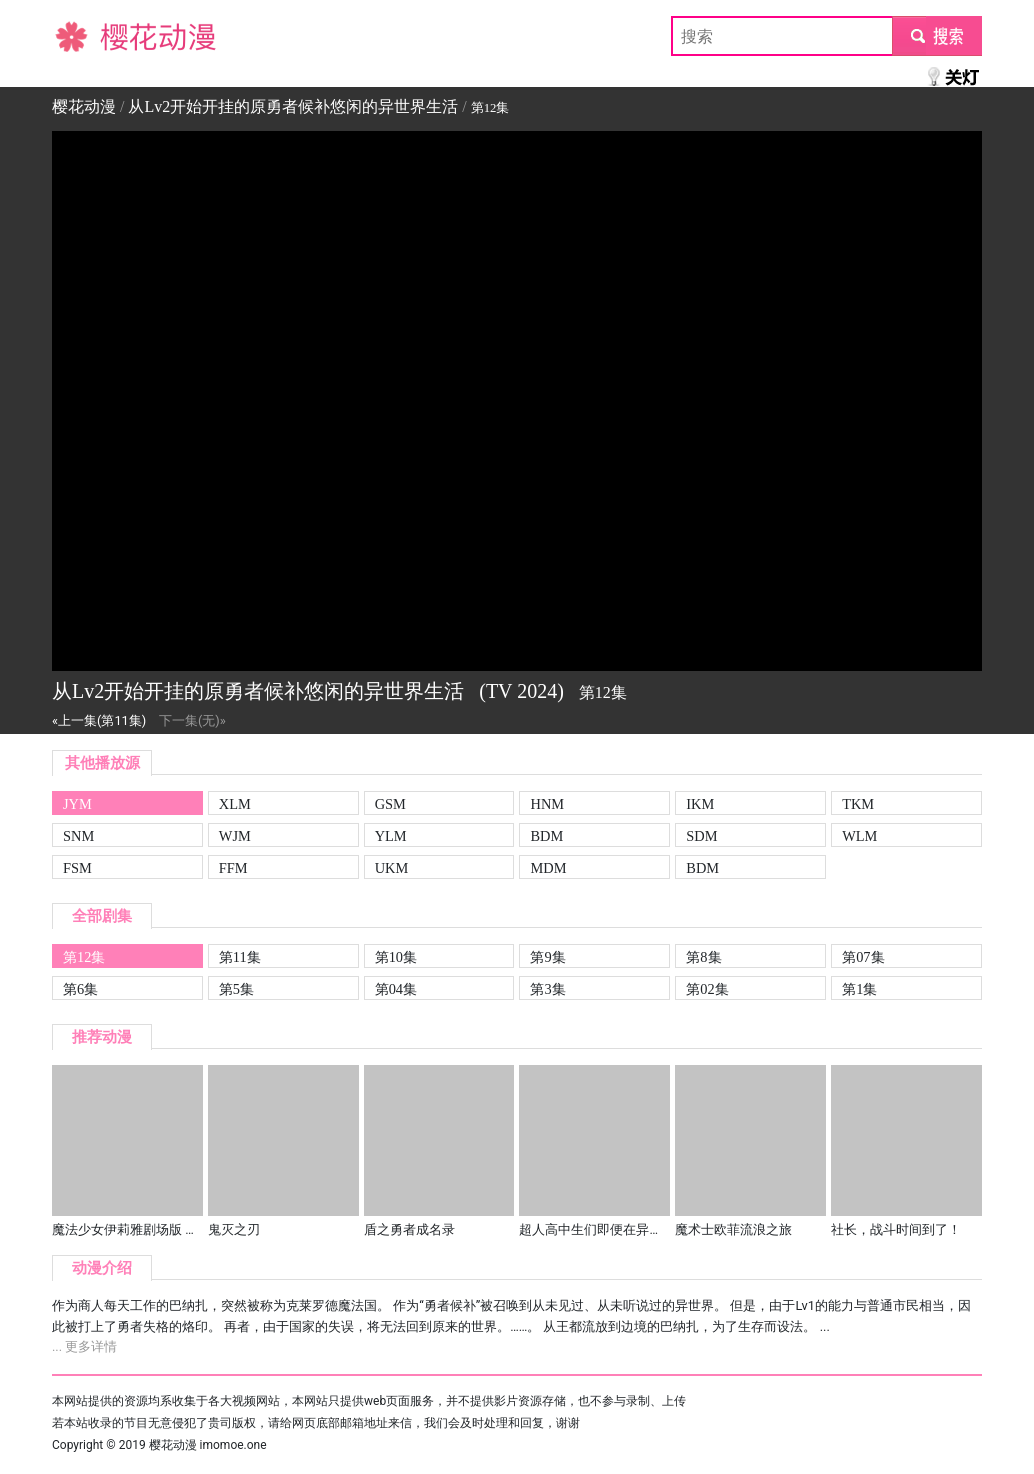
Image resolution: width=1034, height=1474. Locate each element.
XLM (235, 804)
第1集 (859, 989)
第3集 (547, 989)
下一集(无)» (192, 720)
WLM (859, 836)
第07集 (863, 957)
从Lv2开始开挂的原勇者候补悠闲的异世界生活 (293, 106)
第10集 (396, 957)
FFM (233, 868)
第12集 (84, 957)
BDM (546, 836)
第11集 (240, 957)
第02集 (707, 989)
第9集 (547, 957)
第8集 (703, 957)
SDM (701, 836)
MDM (548, 868)
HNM (547, 804)
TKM (858, 804)
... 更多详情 (84, 1346)
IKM (700, 804)
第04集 (396, 989)
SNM (78, 836)
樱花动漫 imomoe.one (208, 1445)
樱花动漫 (84, 35)
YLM (391, 836)
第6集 (80, 989)
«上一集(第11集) (99, 720)
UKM (392, 868)
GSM (390, 804)
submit (936, 35)
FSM (77, 868)
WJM (235, 836)
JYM (77, 804)
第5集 (236, 989)
